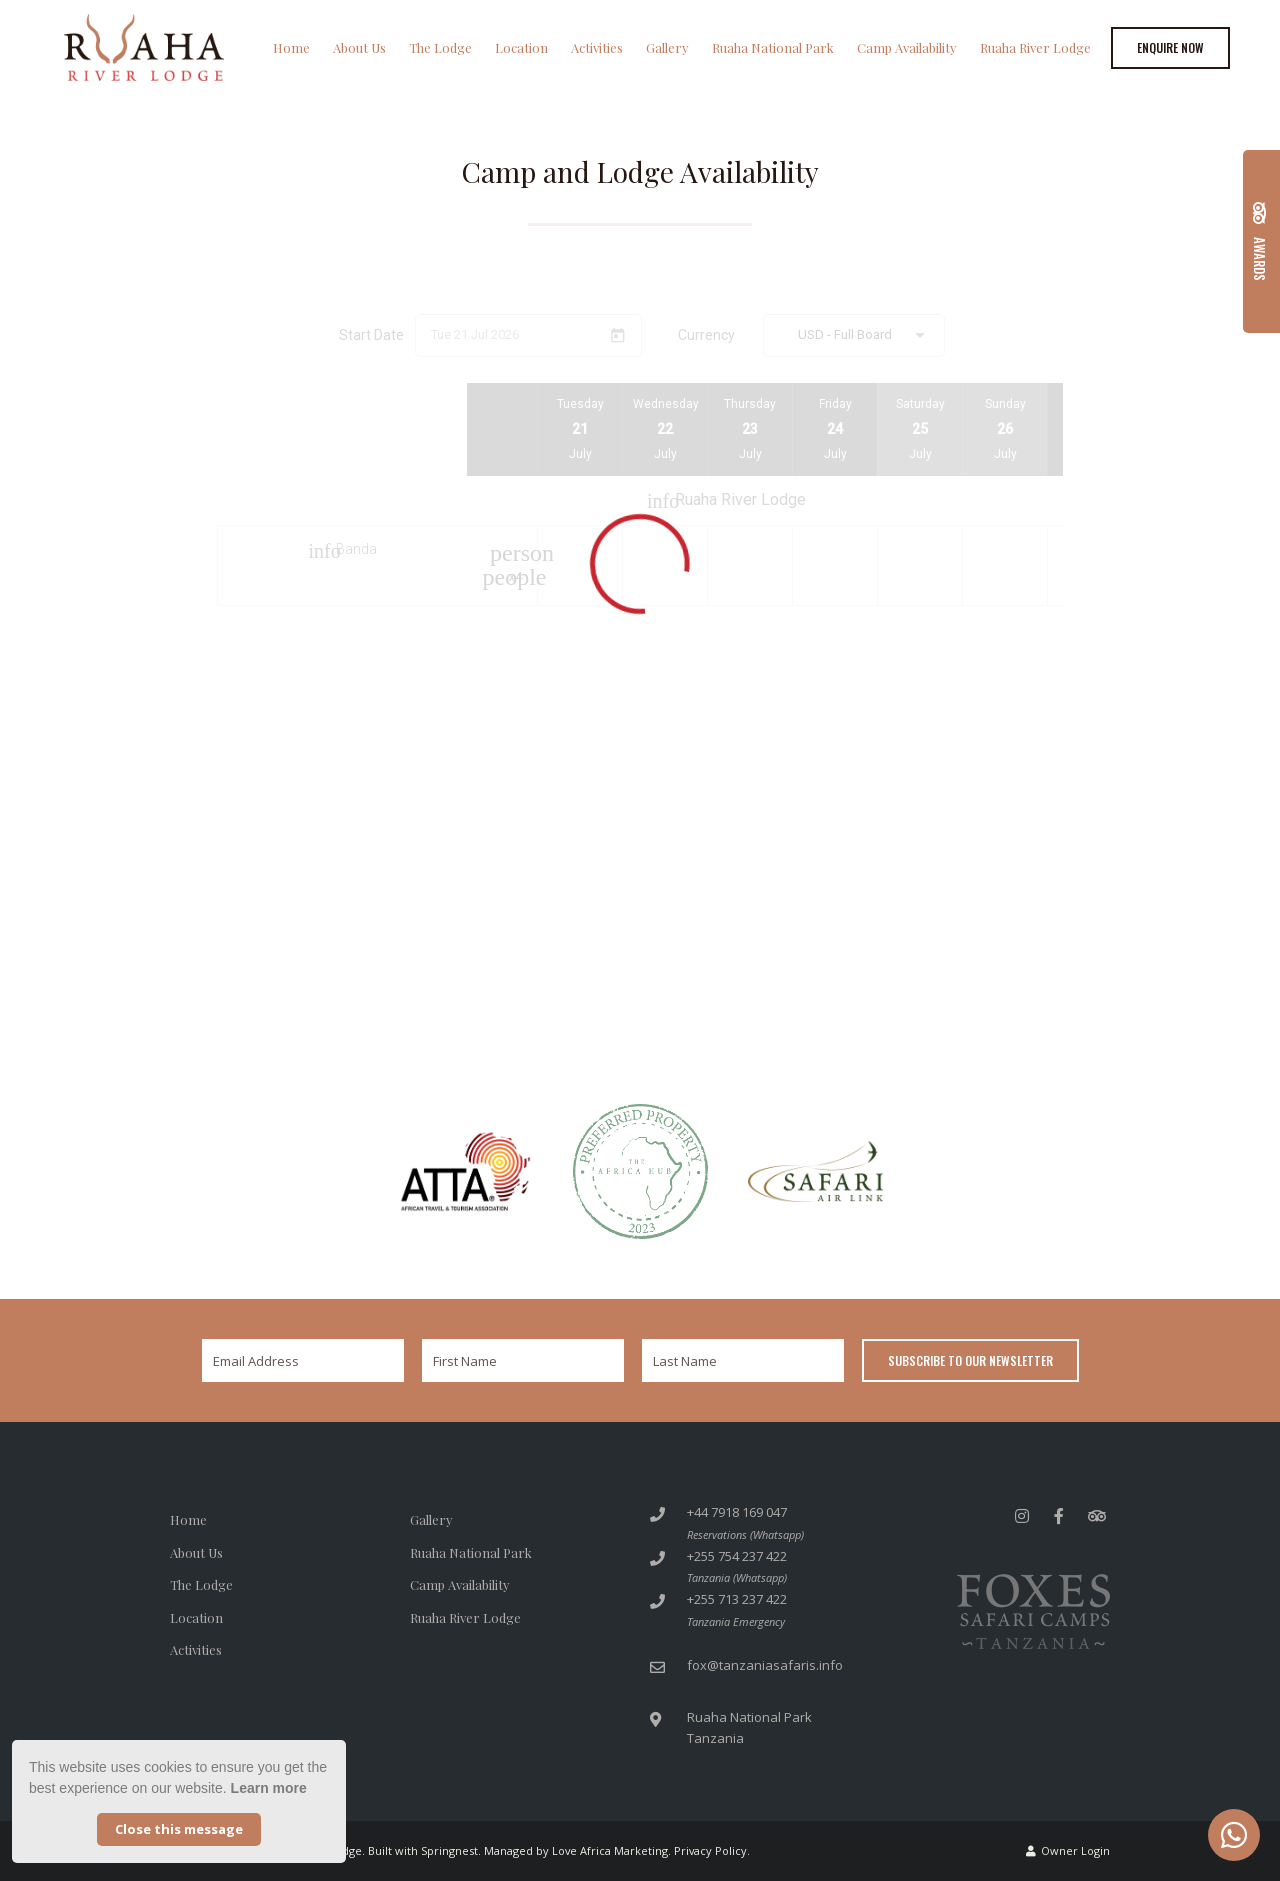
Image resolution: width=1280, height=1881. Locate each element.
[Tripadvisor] (1096, 1515)
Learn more (269, 1788)
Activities (597, 47)
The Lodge (440, 47)
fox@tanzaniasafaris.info (765, 1665)
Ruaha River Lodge (1035, 47)
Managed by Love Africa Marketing (576, 1850)
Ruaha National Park (773, 47)
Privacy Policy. (712, 1850)
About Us (359, 47)
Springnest (449, 1850)
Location (521, 47)
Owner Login (1068, 1850)
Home (291, 47)
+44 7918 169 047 (737, 1512)
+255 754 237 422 (737, 1556)
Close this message (179, 1829)
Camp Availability (907, 47)
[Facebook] (1059, 1515)
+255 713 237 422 (737, 1599)
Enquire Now (1170, 47)
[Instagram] (1022, 1515)
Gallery (667, 47)
